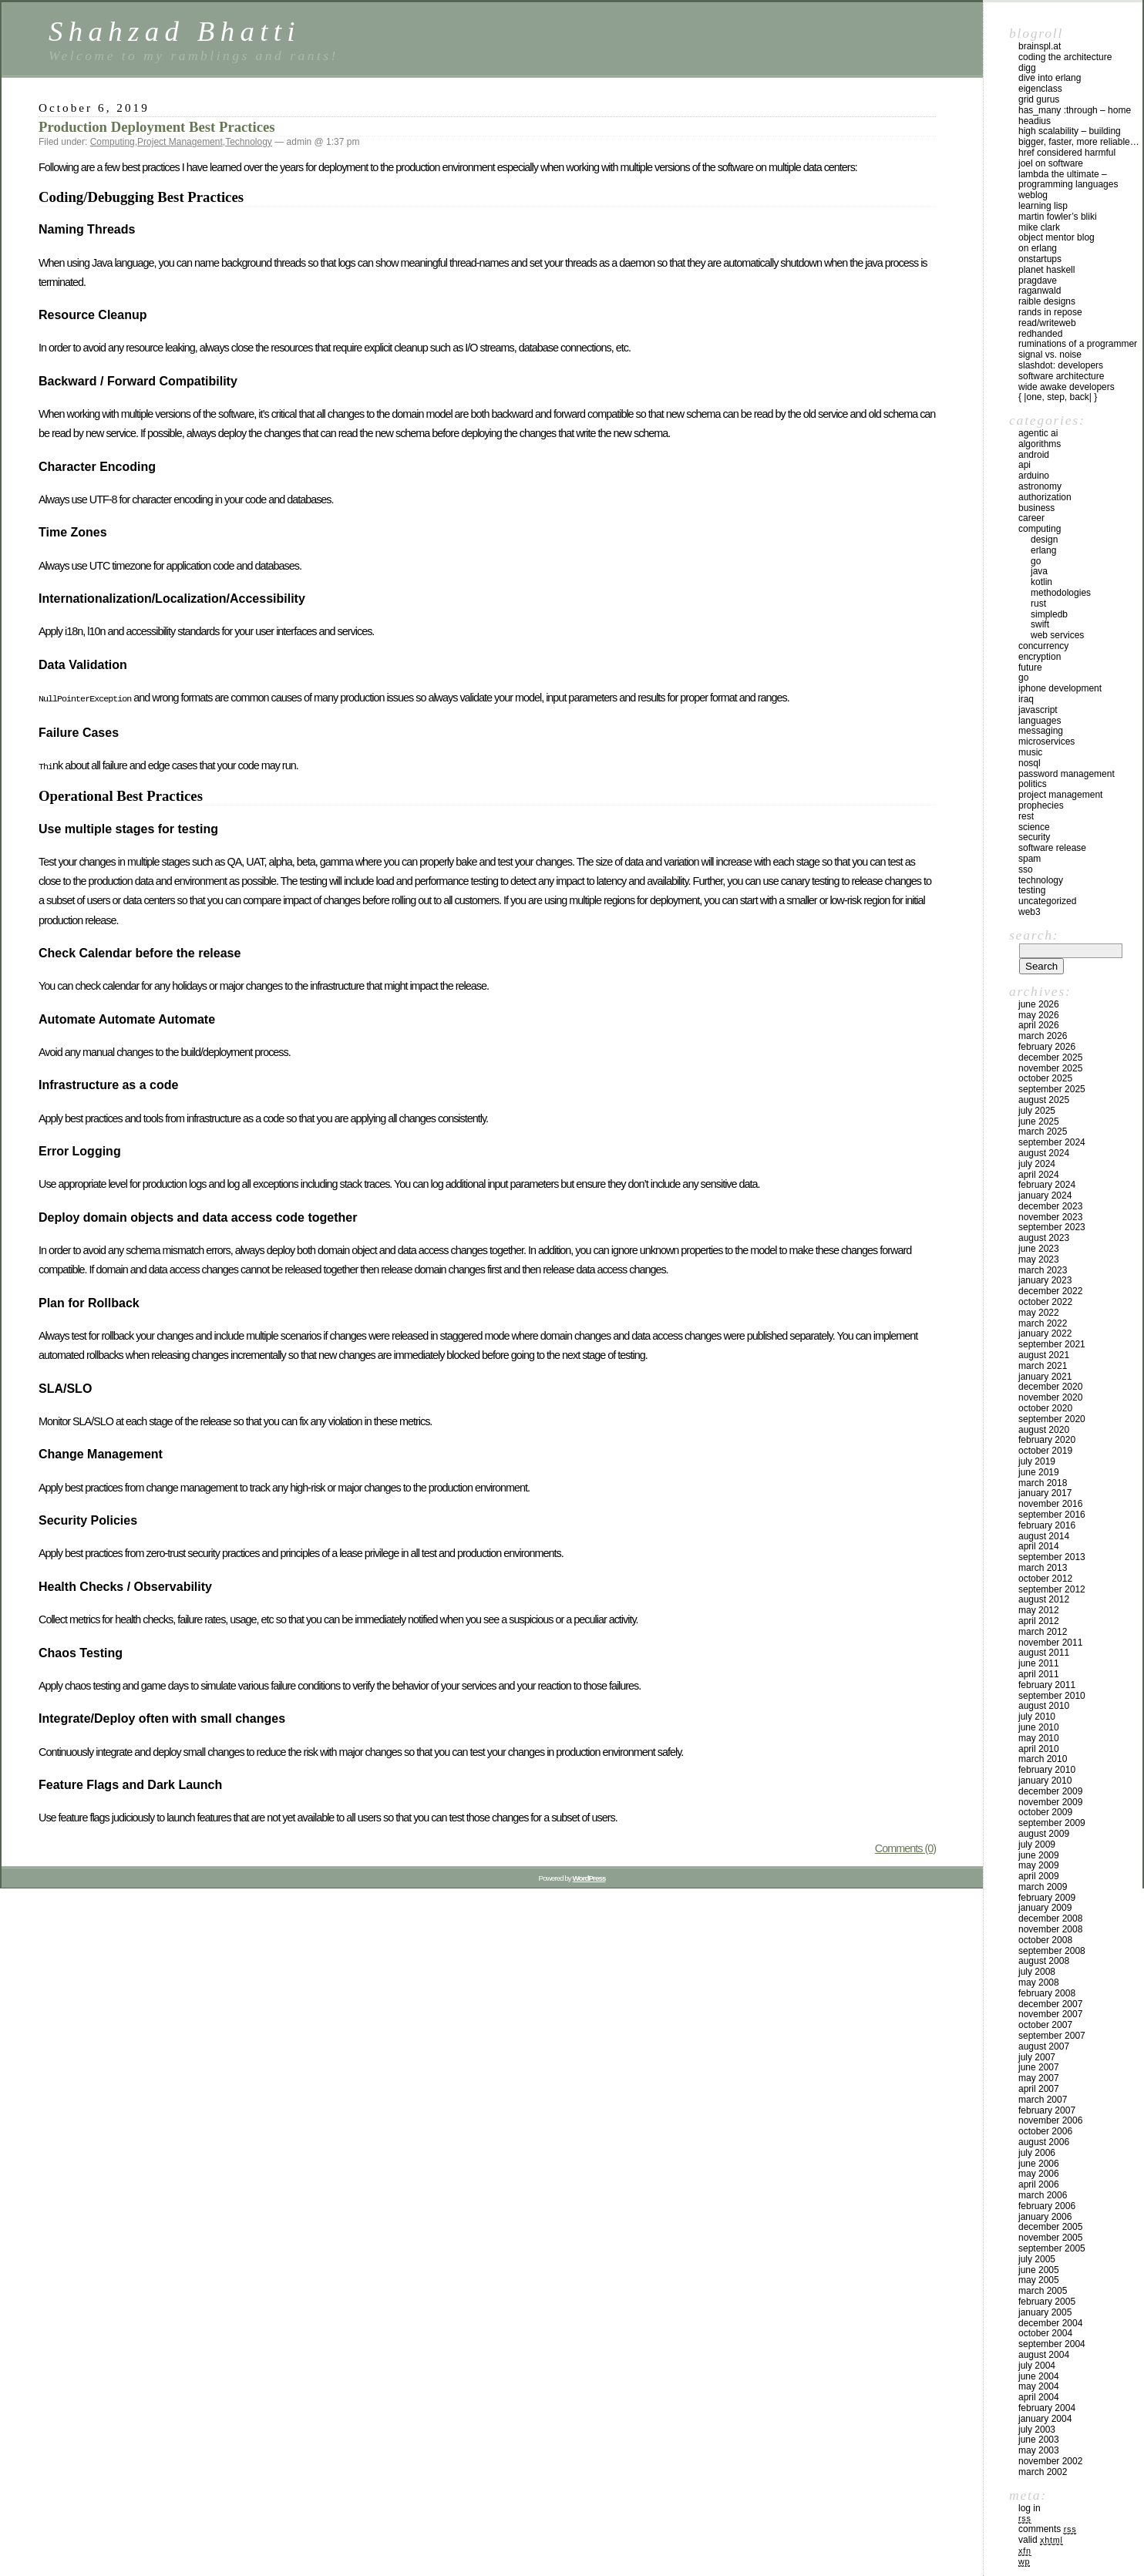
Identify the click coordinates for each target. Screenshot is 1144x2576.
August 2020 (1043, 1429)
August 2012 (1043, 1599)
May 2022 (1038, 1312)
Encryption (1039, 656)
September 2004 (1051, 2344)
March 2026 (1042, 1036)
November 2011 (1050, 1642)
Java (1039, 571)
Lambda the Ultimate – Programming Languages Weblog (1068, 185)
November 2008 (1050, 1929)
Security (1034, 837)
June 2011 (1038, 1663)
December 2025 (1050, 1057)
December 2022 (1050, 1291)
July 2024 (1036, 1164)
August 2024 (1043, 1153)
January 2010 (1045, 1780)
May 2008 (1038, 1982)
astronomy (1040, 486)
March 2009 (1042, 1887)
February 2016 (1046, 1525)
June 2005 (1038, 2270)
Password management (1066, 773)
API (1024, 464)
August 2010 (1043, 1705)
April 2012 (1038, 1621)
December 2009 (1050, 1791)
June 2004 (1038, 2376)
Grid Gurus (1038, 99)
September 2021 (1051, 1344)
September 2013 (1051, 1557)
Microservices (1046, 741)
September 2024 (1051, 1142)
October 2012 (1045, 1578)
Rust (1038, 603)
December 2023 (1050, 1206)
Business (1036, 508)
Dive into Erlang (1049, 77)
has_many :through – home (1074, 110)
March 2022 (1042, 1323)
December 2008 (1050, 1918)
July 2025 (1036, 1110)
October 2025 (1045, 1078)
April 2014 (1038, 1546)
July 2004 (1036, 2365)
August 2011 (1043, 1652)
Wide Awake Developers (1066, 387)
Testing (1031, 890)
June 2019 (1038, 1472)
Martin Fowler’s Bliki (1057, 216)
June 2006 (1038, 2163)
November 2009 (1050, 1802)
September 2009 (1051, 1823)
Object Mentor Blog (1056, 237)
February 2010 (1046, 1769)
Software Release (1052, 847)
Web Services (1057, 635)
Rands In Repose (1050, 312)
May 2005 (1038, 2280)
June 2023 (1038, 1248)
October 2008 (1045, 1940)
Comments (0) (905, 1845)
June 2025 (1038, 1121)
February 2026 (1046, 1046)
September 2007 (1051, 2035)
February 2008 (1046, 1993)
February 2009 (1046, 1897)
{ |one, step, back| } (1057, 397)
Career (1031, 518)
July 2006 (1036, 2152)
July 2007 (1036, 2057)
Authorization (1045, 497)
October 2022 (1045, 1301)
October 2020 (1045, 1408)
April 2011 (1038, 1674)
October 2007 (1045, 2024)
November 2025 (1050, 1068)
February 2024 (1046, 1184)
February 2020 (1046, 1439)
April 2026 (1038, 1025)
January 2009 (1045, 1907)
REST (1026, 816)
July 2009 (1036, 1844)
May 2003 (1038, 2450)
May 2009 (1038, 1865)
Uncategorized (1047, 901)
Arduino (1033, 475)
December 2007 (1050, 2004)
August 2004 (1043, 2354)
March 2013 (1042, 1567)
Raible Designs (1046, 301)
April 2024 (1038, 1174)
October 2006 (1045, 2131)
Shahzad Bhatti (175, 31)
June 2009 (1038, 1855)
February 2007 (1046, 2110)
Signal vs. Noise (1050, 354)
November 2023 (1050, 1217)
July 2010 (1036, 1716)
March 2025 (1042, 1131)
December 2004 (1050, 2323)
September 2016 (1051, 1514)
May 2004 (1038, 2386)
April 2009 (1038, 1876)
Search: (1033, 935)
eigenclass (1040, 88)
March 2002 (1042, 2472)
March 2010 (1042, 1759)
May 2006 (1038, 2173)
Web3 (1029, 911)
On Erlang (1037, 248)
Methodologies (1061, 592)
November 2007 (1050, 2014)
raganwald (1039, 290)
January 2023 (1045, 1280)
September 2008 (1051, 1950)
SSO (1025, 869)
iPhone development (1060, 688)
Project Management (180, 141)
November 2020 (1050, 1397)
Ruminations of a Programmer (1077, 343)
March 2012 (1042, 1631)
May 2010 (1038, 1738)
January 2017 (1045, 1493)
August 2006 (1043, 2142)
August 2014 (1043, 1536)
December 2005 (1050, 2226)
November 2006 (1050, 2120)
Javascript (1038, 710)
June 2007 (1038, 2067)
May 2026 (1038, 1015)
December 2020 (1050, 1386)
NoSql (1029, 763)
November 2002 (1050, 2461)
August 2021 (1043, 1355)
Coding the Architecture (1065, 57)
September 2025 (1051, 1089)
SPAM (1029, 858)
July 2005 (1036, 2259)
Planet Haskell (1046, 269)
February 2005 (1046, 2301)
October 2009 (1045, 1812)
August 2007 (1043, 2046)
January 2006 (1045, 2216)
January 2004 (1045, 2418)
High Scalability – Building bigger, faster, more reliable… (1078, 136)
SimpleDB (1049, 614)
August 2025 (1043, 1100)
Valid (1040, 2539)
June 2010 (1038, 1727)
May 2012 (1038, 1610)
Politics (1032, 784)
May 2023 (1038, 1259)
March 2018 (1042, 1483)
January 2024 (1045, 1195)
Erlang (1043, 550)
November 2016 (1050, 1503)
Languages (1039, 720)
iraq (1026, 699)
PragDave (1037, 280)
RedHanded (1040, 333)
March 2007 (1042, 2099)
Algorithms (1039, 444)
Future (1030, 667)
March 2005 (1042, 2290)
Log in (1029, 2508)
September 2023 (1051, 1227)
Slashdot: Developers (1060, 365)
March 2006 (1042, 2195)
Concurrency (1043, 646)
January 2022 (1045, 1333)
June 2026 (1038, 1004)
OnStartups (1040, 259)
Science (1034, 827)
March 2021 (1042, 1365)
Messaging (1040, 730)
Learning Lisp (1043, 205)
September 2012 (1051, 1589)
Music (1030, 752)
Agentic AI (1038, 433)
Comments (1047, 2529)
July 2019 (1036, 1461)
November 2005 (1050, 2237)
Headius (1034, 121)
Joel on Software (1050, 163)
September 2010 (1051, 1695)
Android (1033, 454)
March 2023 (1042, 1270)
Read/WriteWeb (1047, 323)
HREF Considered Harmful (1066, 152)
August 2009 (1043, 1833)
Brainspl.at (1039, 46)
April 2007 (1038, 2088)
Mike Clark (1039, 227)
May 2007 (1038, 2078)
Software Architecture (1061, 376)
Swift (1040, 624)
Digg (1027, 67)
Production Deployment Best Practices (157, 127)
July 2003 (1036, 2429)
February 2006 (1046, 2206)
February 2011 (1046, 1685)
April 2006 (1038, 2184)
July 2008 (1036, 1971)
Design (1044, 539)
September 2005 (1051, 2248)
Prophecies (1041, 805)
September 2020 (1051, 1419)
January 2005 (1045, 2312)
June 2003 (1038, 2439)
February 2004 (1046, 2408)
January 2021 (1045, 1376)
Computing (112, 141)
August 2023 (1043, 1238)
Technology (248, 141)
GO (1036, 561)
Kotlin (1041, 582)
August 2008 (1043, 1961)
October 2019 (1045, 1450)
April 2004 (1038, 2397)
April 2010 (1038, 1749)
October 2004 (1045, 2333)
